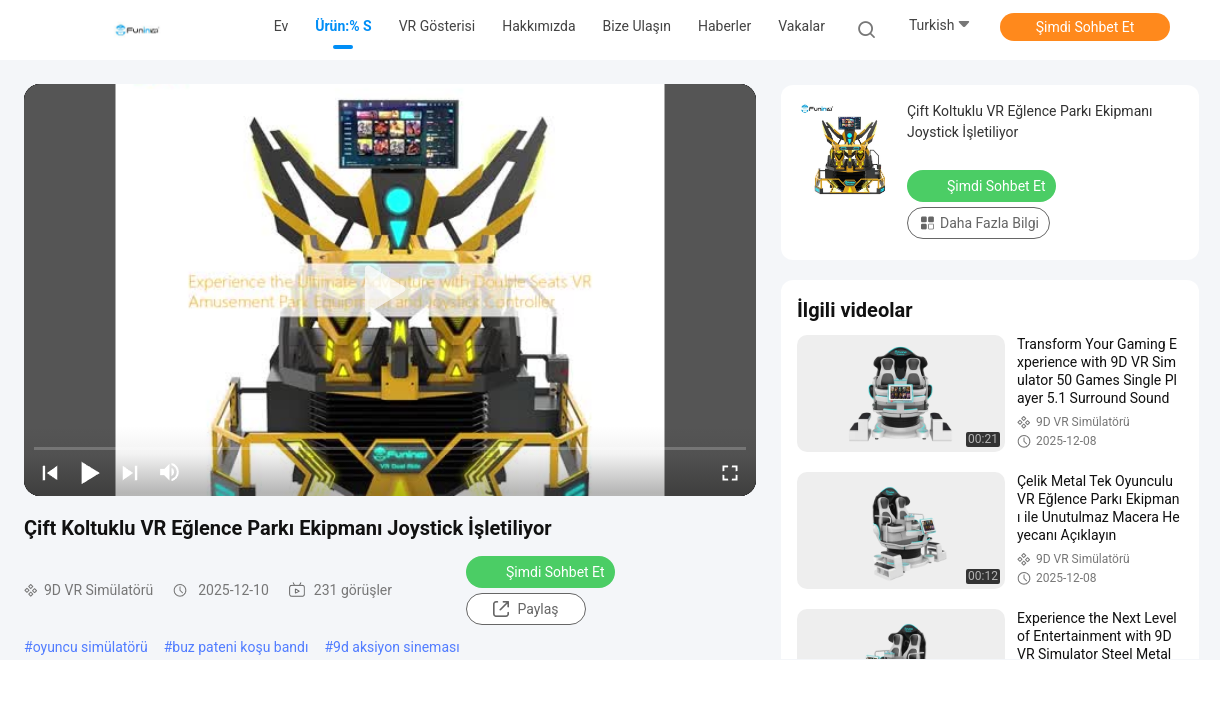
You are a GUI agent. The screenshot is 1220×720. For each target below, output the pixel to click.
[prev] (50, 472)
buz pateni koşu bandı (240, 647)
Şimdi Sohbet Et (1085, 27)
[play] (390, 290)
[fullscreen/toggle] (730, 472)
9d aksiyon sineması (396, 647)
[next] (130, 472)
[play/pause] (90, 472)
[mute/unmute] (170, 472)
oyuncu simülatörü (90, 647)
